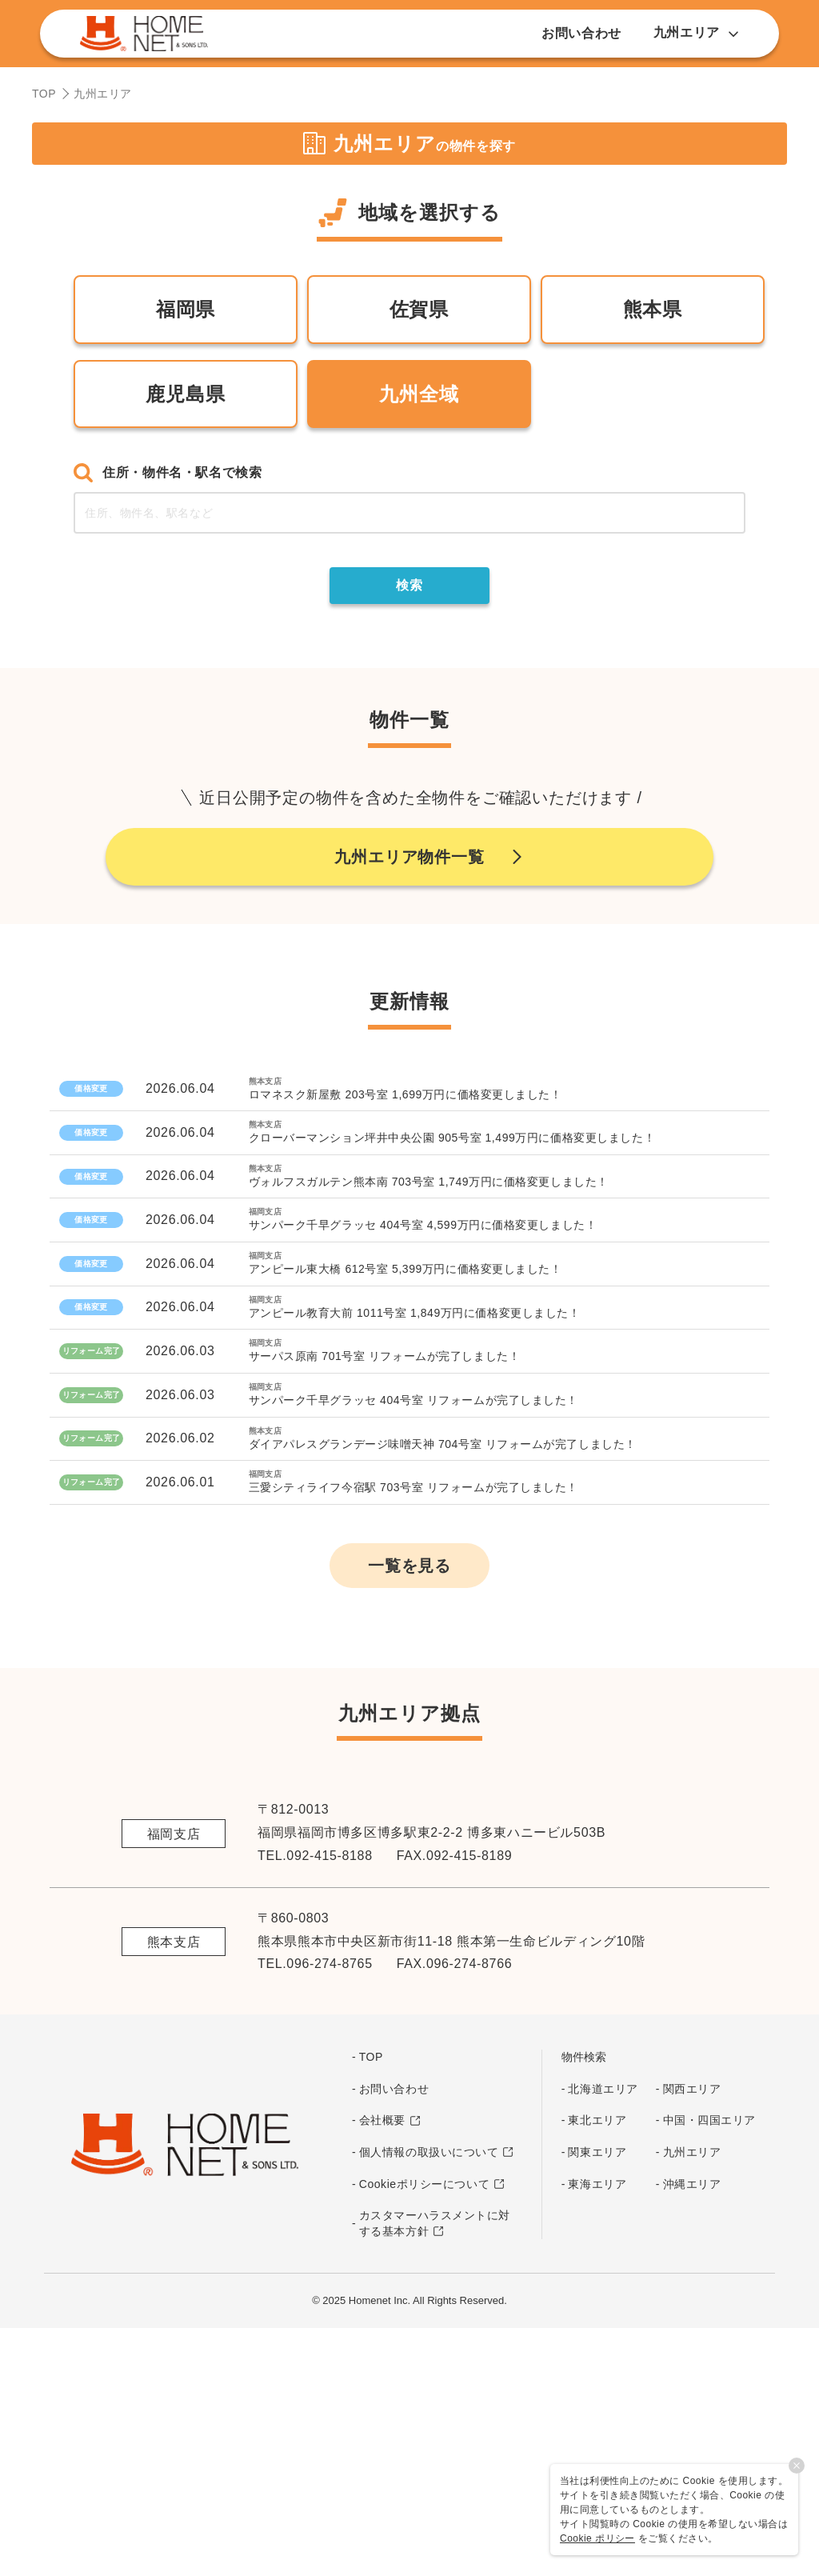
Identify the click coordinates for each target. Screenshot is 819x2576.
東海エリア (597, 2429)
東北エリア (597, 2366)
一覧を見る (409, 1811)
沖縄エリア (692, 2429)
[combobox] (409, 513)
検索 (409, 585)
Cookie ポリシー (597, 2538)
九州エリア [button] (696, 32)
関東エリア (597, 2398)
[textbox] (409, 513)
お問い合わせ (581, 33)
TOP (44, 93)
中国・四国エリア (709, 2366)
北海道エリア (602, 2334)
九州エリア (692, 2398)
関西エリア (692, 2334)
